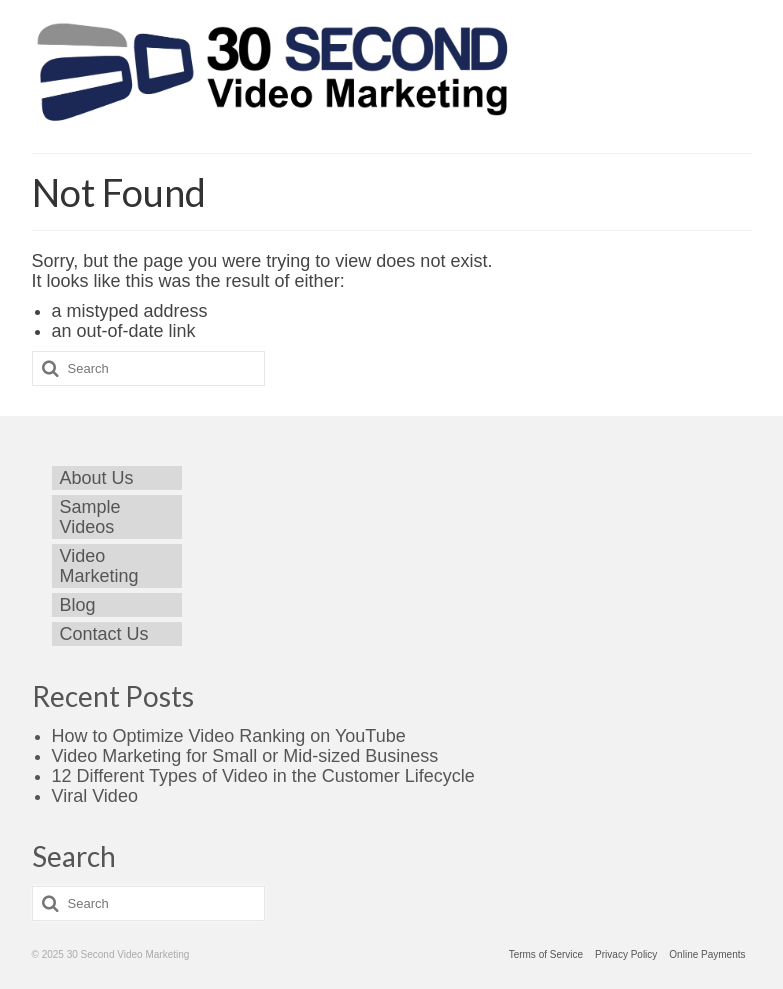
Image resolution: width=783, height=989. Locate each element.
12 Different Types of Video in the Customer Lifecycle (263, 776)
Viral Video (95, 796)
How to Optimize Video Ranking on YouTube (229, 736)
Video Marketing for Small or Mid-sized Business (245, 756)
